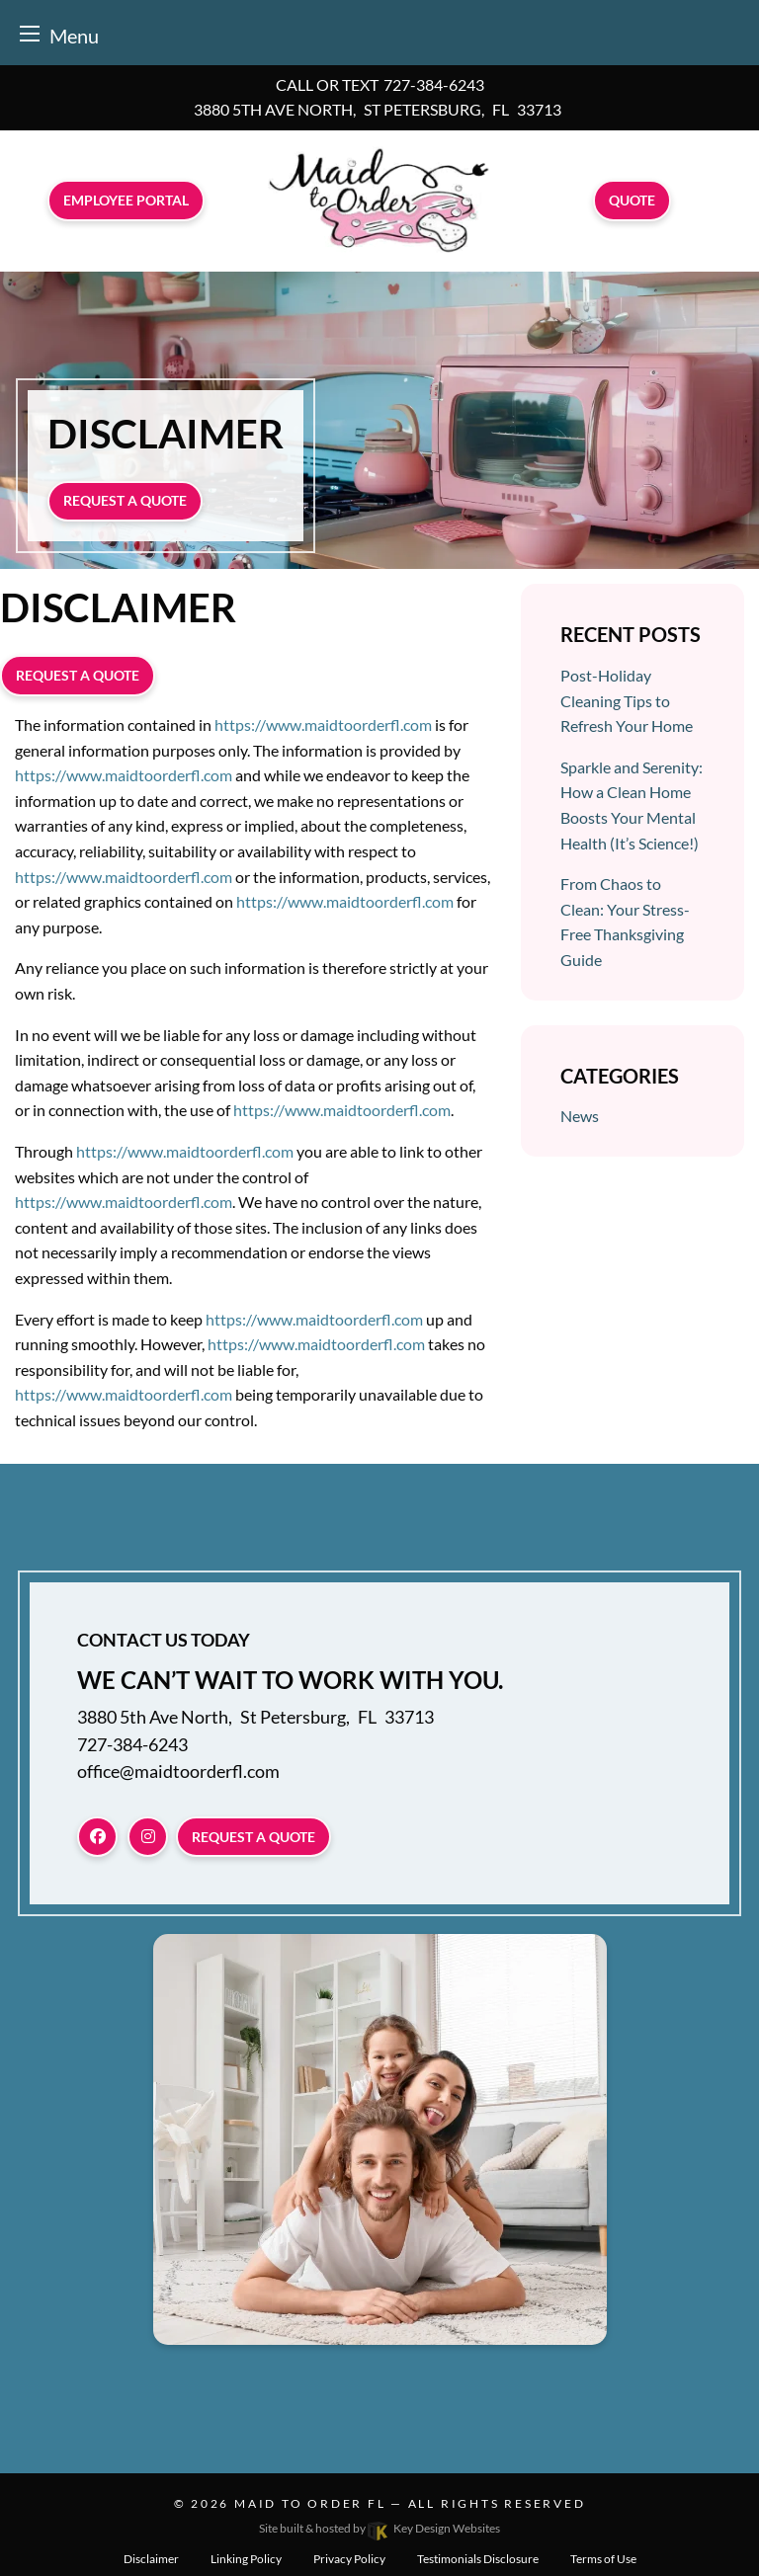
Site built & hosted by (379, 2528)
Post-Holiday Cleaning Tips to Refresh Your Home (626, 700)
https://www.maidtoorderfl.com (323, 724)
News (579, 1115)
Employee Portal (126, 200)
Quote (632, 200)
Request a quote (125, 500)
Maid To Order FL (309, 2503)
